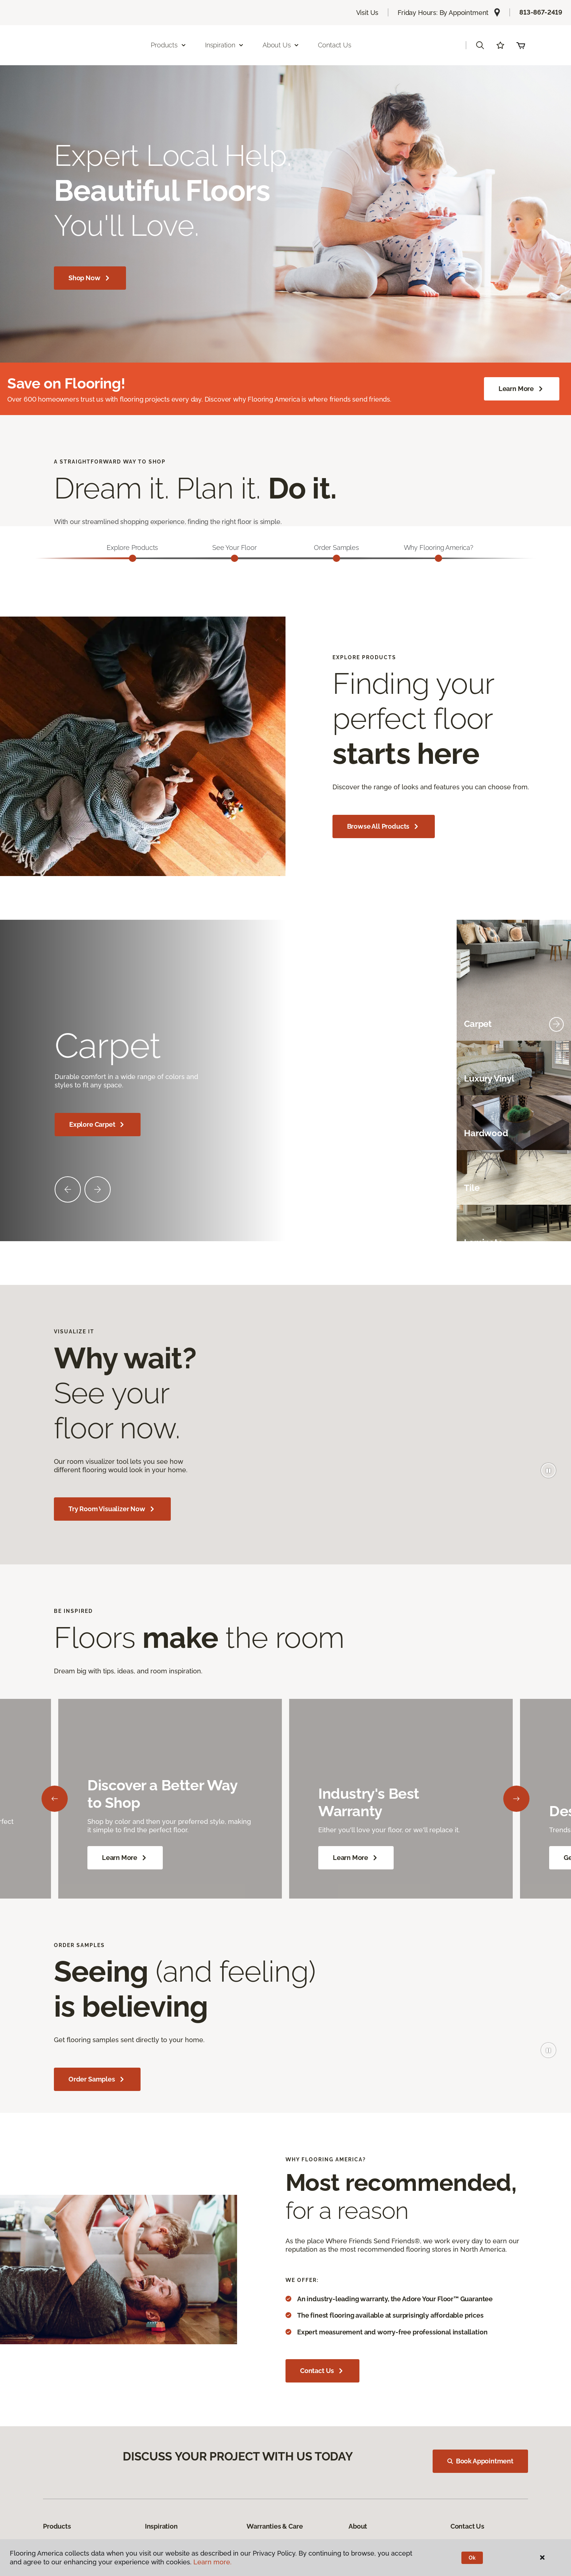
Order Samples (97, 2079)
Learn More (522, 389)
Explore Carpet (97, 1125)
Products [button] (214, 45)
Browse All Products (384, 826)
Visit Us (367, 12)
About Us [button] (326, 45)
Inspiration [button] (269, 45)
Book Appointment (481, 2465)
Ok (472, 2558)
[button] (480, 45)
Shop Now (89, 278)
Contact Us (380, 45)
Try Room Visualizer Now (112, 1509)
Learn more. (212, 2562)
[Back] (55, 1799)
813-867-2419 (540, 12)
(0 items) (520, 45)
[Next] (516, 1799)
